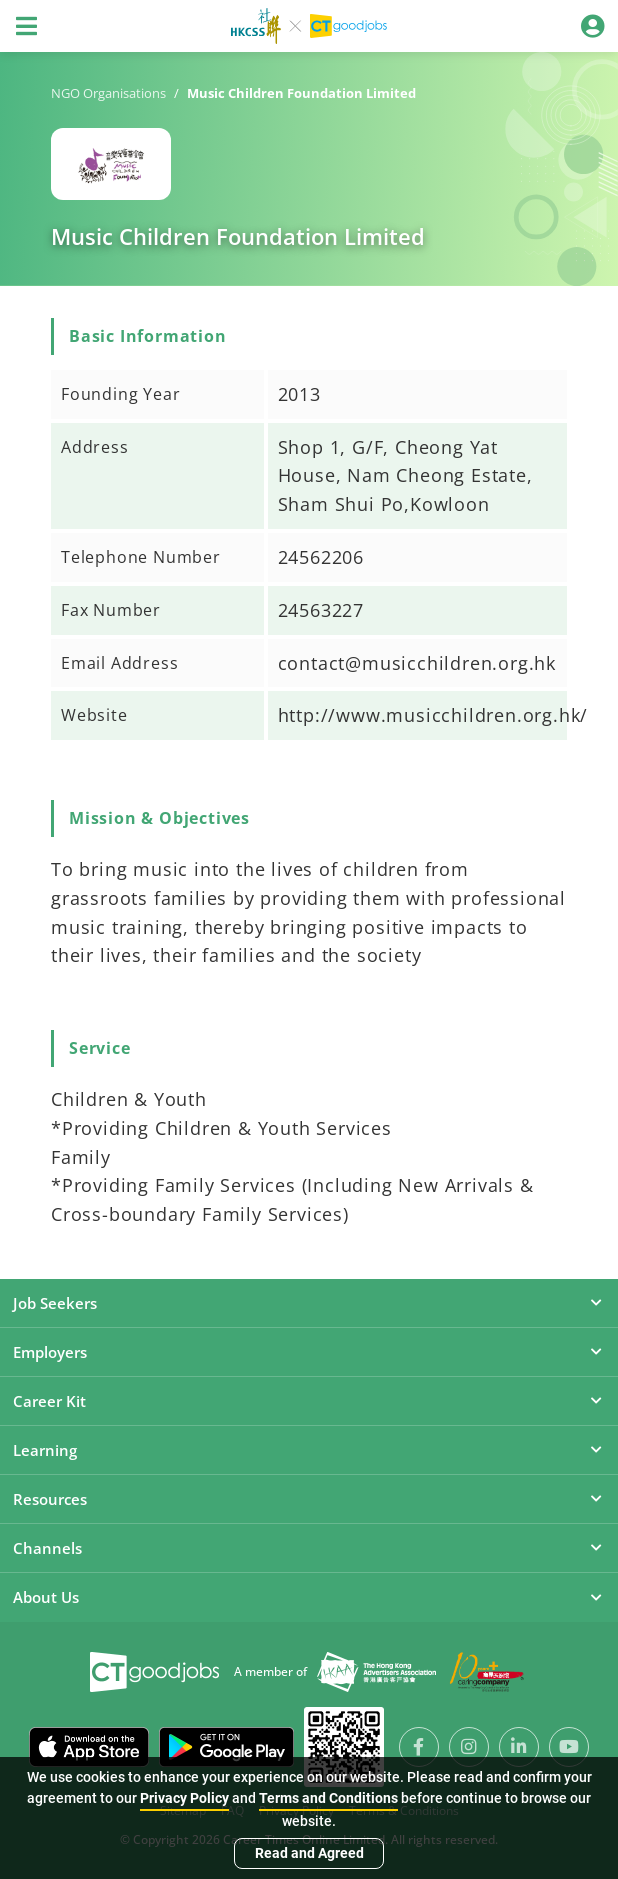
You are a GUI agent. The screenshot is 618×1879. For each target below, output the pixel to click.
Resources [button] (309, 1499)
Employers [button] (309, 1352)
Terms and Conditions (328, 1798)
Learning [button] (309, 1450)
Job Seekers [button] (309, 1303)
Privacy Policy (184, 1798)
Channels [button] (309, 1548)
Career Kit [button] (309, 1401)
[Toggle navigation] (26, 26)
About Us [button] (309, 1597)
